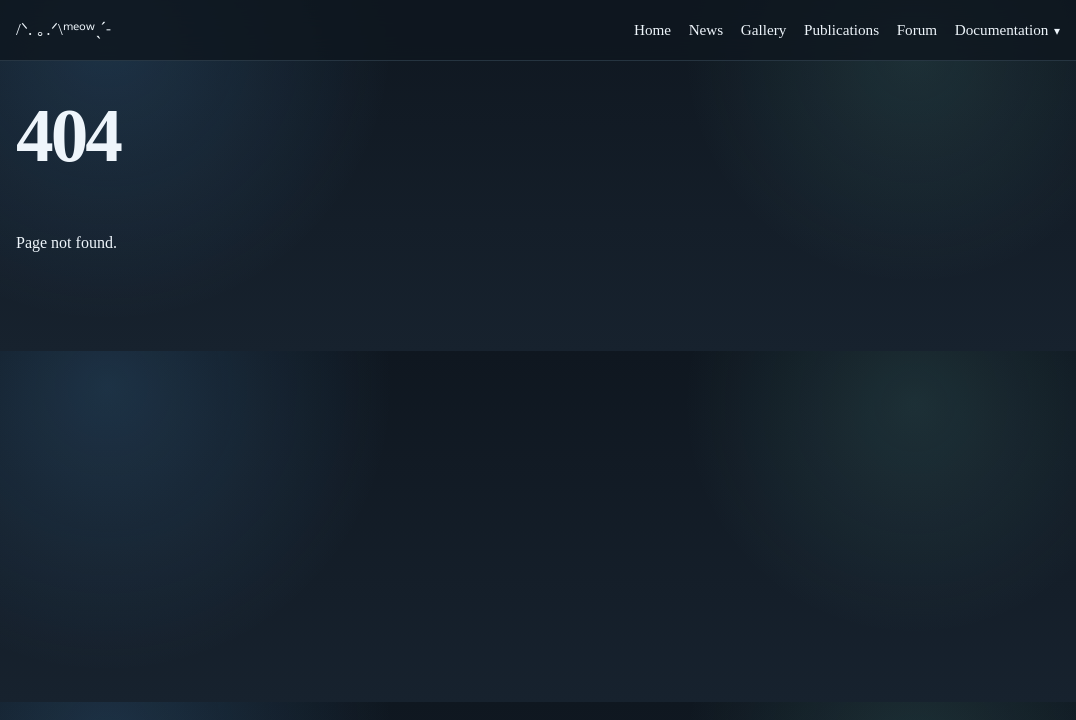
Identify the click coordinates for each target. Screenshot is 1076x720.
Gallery (764, 29)
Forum (917, 29)
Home (652, 29)
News (706, 29)
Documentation (1002, 29)
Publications (841, 29)
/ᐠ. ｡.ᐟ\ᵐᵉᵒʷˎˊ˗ (63, 29)
